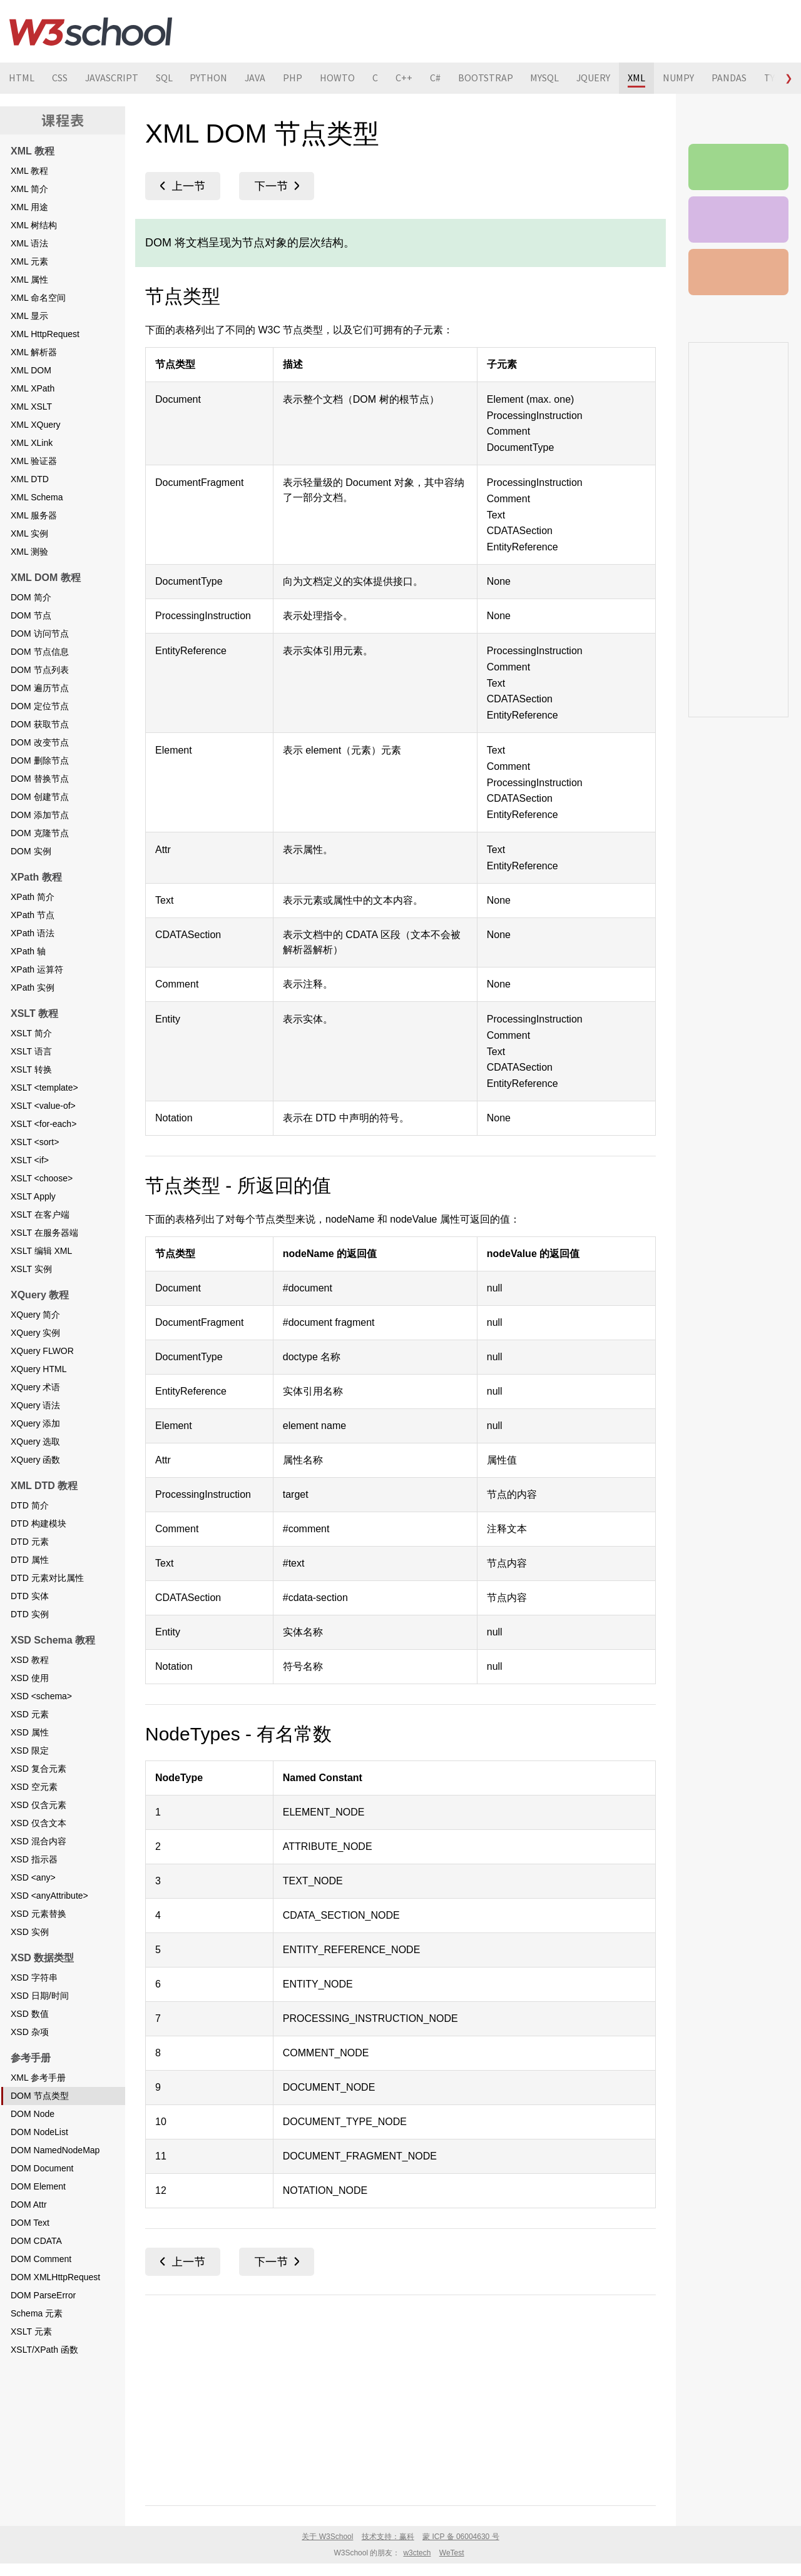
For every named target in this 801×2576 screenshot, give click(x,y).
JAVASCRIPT (112, 78)
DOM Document (42, 2168)
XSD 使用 (30, 1678)
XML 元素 (29, 261)
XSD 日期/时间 (40, 1996)
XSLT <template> (44, 1088)
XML (639, 78)
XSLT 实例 (31, 1269)
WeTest (451, 2552)
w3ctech (417, 2552)
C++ (405, 78)
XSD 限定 (30, 1750)
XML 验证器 (34, 461)
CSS (60, 78)
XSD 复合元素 (38, 1769)
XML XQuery (36, 425)
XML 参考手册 (38, 2078)
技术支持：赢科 (388, 2536)
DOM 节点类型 (40, 2096)
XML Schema (37, 497)
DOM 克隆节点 (40, 833)
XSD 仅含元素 (38, 1805)
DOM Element (38, 2186)
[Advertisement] (400, 2397)
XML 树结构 (34, 225)
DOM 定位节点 (40, 706)
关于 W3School (327, 2536)
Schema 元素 (37, 2313)
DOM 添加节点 (40, 815)
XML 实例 (29, 533)
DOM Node (32, 2114)
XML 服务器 (34, 515)
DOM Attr (29, 2205)
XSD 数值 (30, 2014)
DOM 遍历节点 (40, 688)
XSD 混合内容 (38, 1841)
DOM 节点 (31, 615)
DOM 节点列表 (40, 670)
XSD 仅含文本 (38, 1823)
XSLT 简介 (31, 1033)
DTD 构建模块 (38, 1523)
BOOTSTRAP (487, 78)
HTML (21, 78)
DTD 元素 (30, 1542)
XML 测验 (29, 552)
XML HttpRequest (45, 334)
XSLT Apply (33, 1196)
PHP (294, 78)
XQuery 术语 (35, 1387)
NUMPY (681, 78)
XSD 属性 (30, 1732)
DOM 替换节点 (40, 779)
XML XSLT (31, 407)
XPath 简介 (32, 897)
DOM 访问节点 (40, 634)
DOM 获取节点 (40, 724)
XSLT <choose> (42, 1178)
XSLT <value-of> (43, 1106)
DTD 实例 (30, 1614)
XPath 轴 (28, 951)
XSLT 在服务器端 (44, 1233)
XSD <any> (33, 1877)
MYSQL (547, 78)
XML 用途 (29, 207)
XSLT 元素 (31, 2331)
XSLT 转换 (31, 1069)
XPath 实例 (32, 987)
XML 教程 (29, 171)
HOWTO (339, 78)
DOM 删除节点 (40, 760)
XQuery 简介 (35, 1315)
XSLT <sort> (35, 1142)
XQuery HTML (38, 1369)
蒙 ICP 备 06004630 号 (460, 2536)
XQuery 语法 (35, 1405)
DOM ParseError (43, 2295)
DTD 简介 (30, 1505)
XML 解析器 (34, 352)
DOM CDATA (36, 2241)
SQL (164, 78)
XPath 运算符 (37, 969)
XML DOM (31, 370)
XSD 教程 (30, 1660)
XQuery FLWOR (42, 1351)
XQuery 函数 (35, 1460)
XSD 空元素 (34, 1787)
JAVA (256, 78)
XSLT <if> (30, 1160)
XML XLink (32, 443)
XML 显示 (29, 316)
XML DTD (30, 479)
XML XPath (32, 388)
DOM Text (30, 2223)
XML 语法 (29, 243)
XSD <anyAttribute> (49, 1896)
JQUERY (596, 78)
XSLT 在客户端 (40, 1215)
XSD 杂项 (30, 2032)
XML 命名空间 (38, 298)
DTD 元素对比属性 (47, 1578)
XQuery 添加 (35, 1423)
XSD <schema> (41, 1696)
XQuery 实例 (35, 1333)
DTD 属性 (30, 1560)
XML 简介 (29, 189)
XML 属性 (29, 280)
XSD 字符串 (34, 1977)
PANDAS (732, 78)
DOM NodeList (39, 2132)
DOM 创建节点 (40, 797)
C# (437, 78)
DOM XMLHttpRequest (55, 2277)
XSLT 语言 (31, 1051)
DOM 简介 (31, 597)
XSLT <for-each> (43, 1124)
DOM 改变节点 (40, 742)
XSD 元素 (30, 1714)
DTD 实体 (30, 1596)
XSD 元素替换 (38, 1914)
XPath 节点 (32, 915)
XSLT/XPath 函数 (44, 2350)
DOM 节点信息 (40, 652)
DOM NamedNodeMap (55, 2150)
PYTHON (209, 78)
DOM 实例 (31, 851)
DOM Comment (41, 2259)
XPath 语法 (32, 933)
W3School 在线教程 (90, 31)
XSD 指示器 (34, 1859)
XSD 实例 (30, 1932)
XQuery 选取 (35, 1442)
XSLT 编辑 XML (41, 1251)
